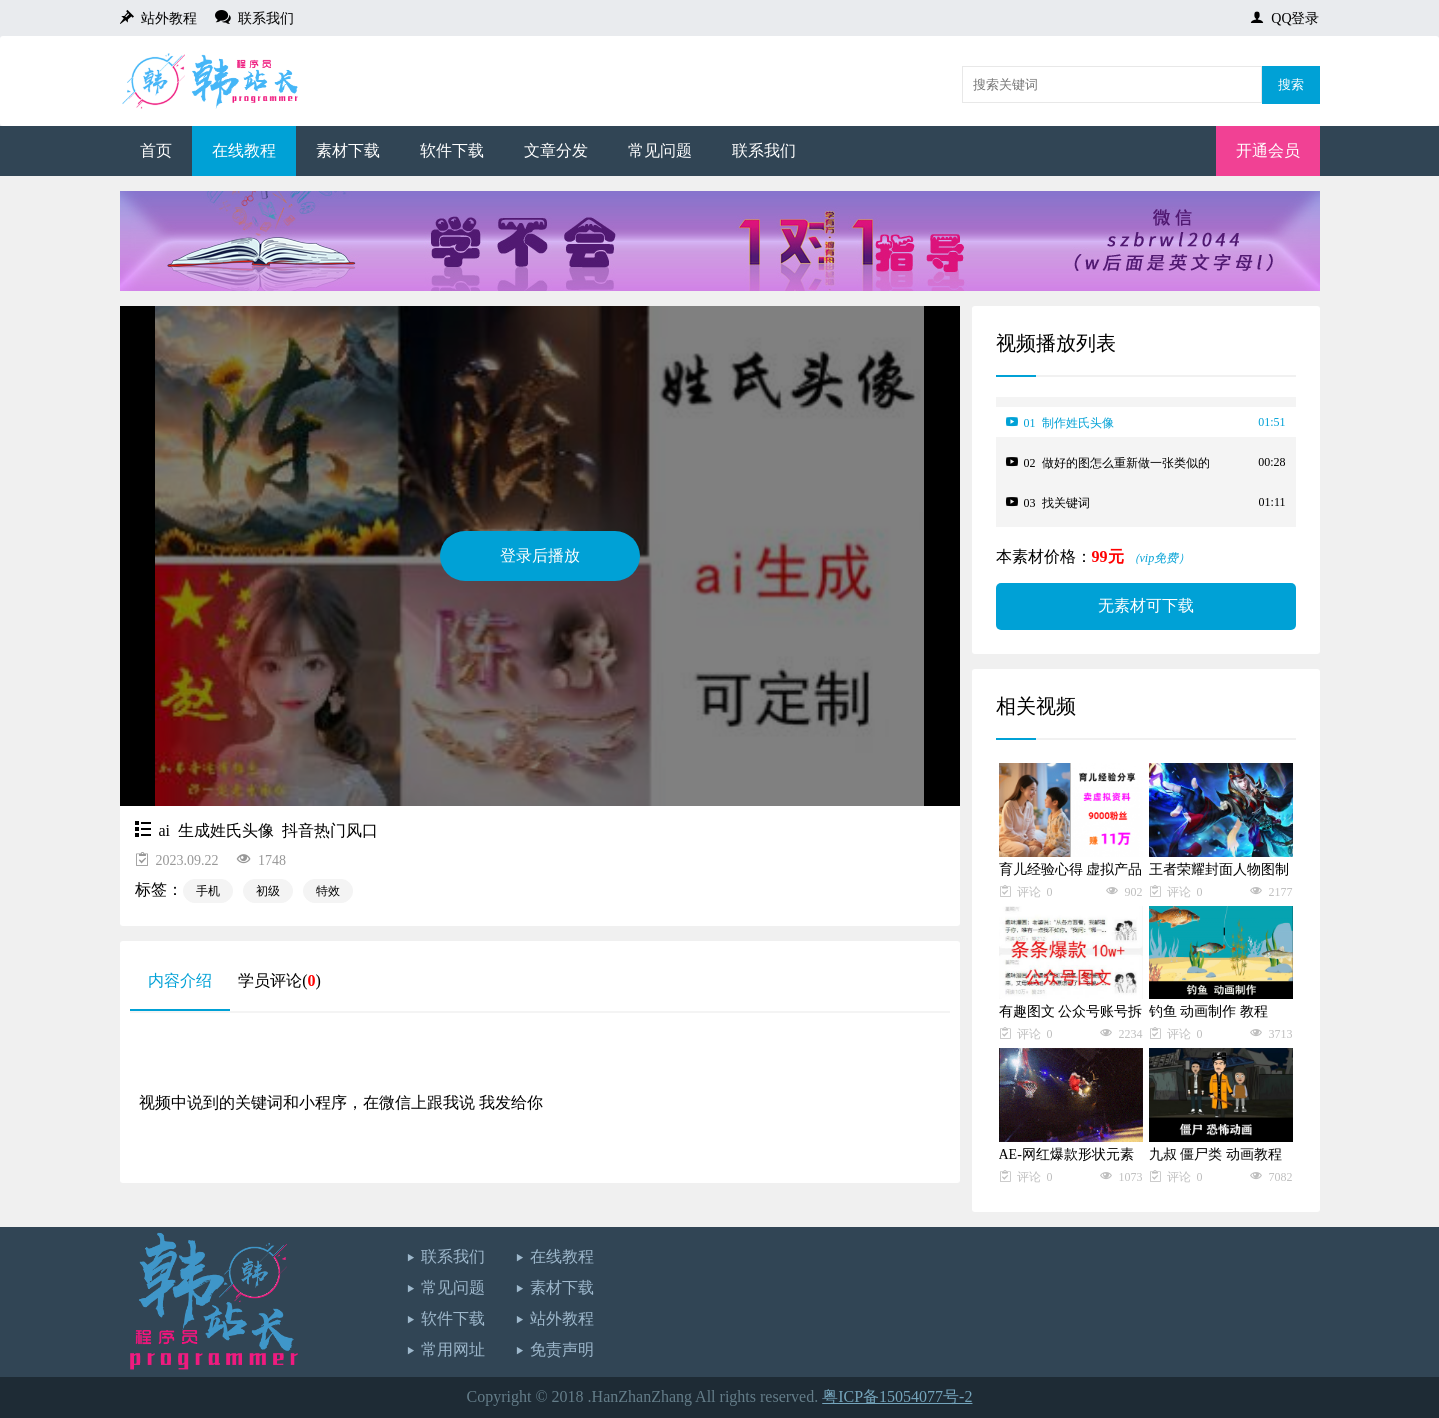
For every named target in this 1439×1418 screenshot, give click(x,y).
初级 (268, 891)
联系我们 (262, 17)
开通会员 (1268, 150)
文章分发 (556, 150)
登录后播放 (540, 555)
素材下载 (348, 150)
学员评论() (279, 980)
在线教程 (244, 150)
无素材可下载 (1146, 605)
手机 (208, 891)
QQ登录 (1291, 17)
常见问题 (660, 150)
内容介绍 (180, 980)
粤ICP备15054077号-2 (897, 1396)
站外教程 (165, 17)
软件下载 (452, 150)
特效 (328, 891)
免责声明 (562, 1349)
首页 (156, 150)
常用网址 (453, 1349)
